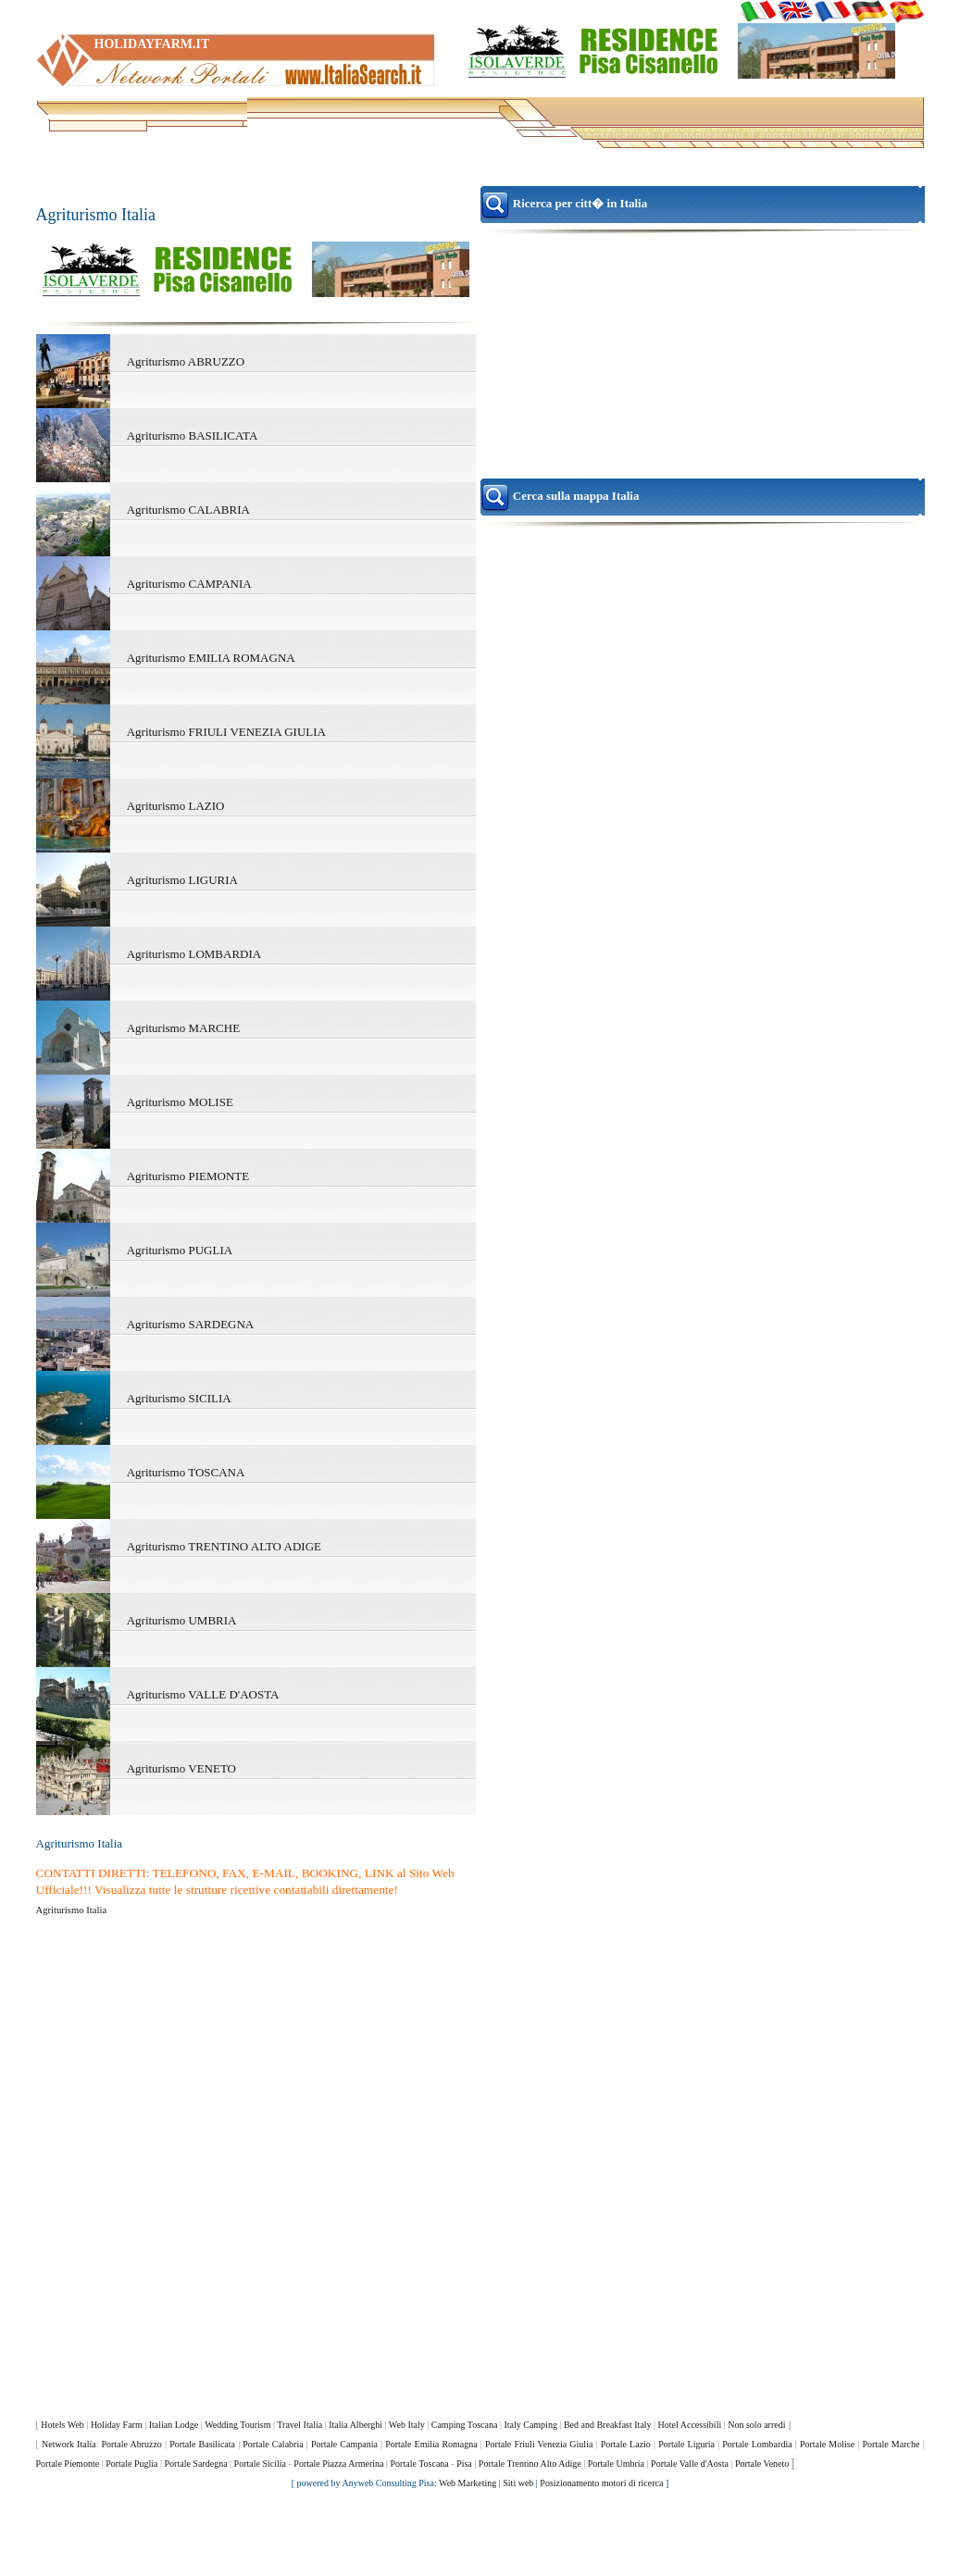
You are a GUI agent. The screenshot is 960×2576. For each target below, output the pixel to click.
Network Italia (69, 2444)
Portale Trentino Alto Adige (530, 2463)
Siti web (518, 2483)
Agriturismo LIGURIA (182, 880)
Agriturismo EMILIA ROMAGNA (211, 658)
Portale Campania (344, 2444)
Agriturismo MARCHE (183, 1028)
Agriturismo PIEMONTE (188, 1176)
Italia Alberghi (355, 2425)
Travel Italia (299, 2425)
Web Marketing (467, 2483)
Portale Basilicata (202, 2444)
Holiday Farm (117, 2425)
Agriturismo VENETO (181, 1768)
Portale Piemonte (68, 2463)
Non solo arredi (756, 2425)
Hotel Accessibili (690, 2425)
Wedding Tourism (237, 2425)
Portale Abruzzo (132, 2444)
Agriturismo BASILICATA (192, 435)
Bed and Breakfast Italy (608, 2425)
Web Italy (407, 2425)
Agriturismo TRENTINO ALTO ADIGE (224, 1546)
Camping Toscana (464, 2425)
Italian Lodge (174, 2425)
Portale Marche (890, 2444)
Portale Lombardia (757, 2444)
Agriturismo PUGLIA (179, 1250)
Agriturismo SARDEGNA (191, 1324)
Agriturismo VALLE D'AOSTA (203, 1694)
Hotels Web (62, 2425)
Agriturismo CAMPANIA (189, 584)
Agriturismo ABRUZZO (185, 361)
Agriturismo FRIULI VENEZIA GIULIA (226, 732)
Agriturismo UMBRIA (182, 1620)
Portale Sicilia (260, 2463)
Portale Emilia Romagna (431, 2444)
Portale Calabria (273, 2444)
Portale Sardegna (196, 2463)
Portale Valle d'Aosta (690, 2463)
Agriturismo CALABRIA (188, 509)
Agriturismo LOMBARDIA (194, 954)
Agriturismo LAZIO (176, 806)
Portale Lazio (626, 2444)
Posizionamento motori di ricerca (601, 2483)
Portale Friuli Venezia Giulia (538, 2444)
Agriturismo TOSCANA (186, 1472)
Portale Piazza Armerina (338, 2463)
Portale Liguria (686, 2444)
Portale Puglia (131, 2463)
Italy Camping (530, 2425)
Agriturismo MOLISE (180, 1102)
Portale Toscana (420, 2463)
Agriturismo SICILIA (179, 1398)
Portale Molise (827, 2444)
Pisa (464, 2463)
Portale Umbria (616, 2463)
